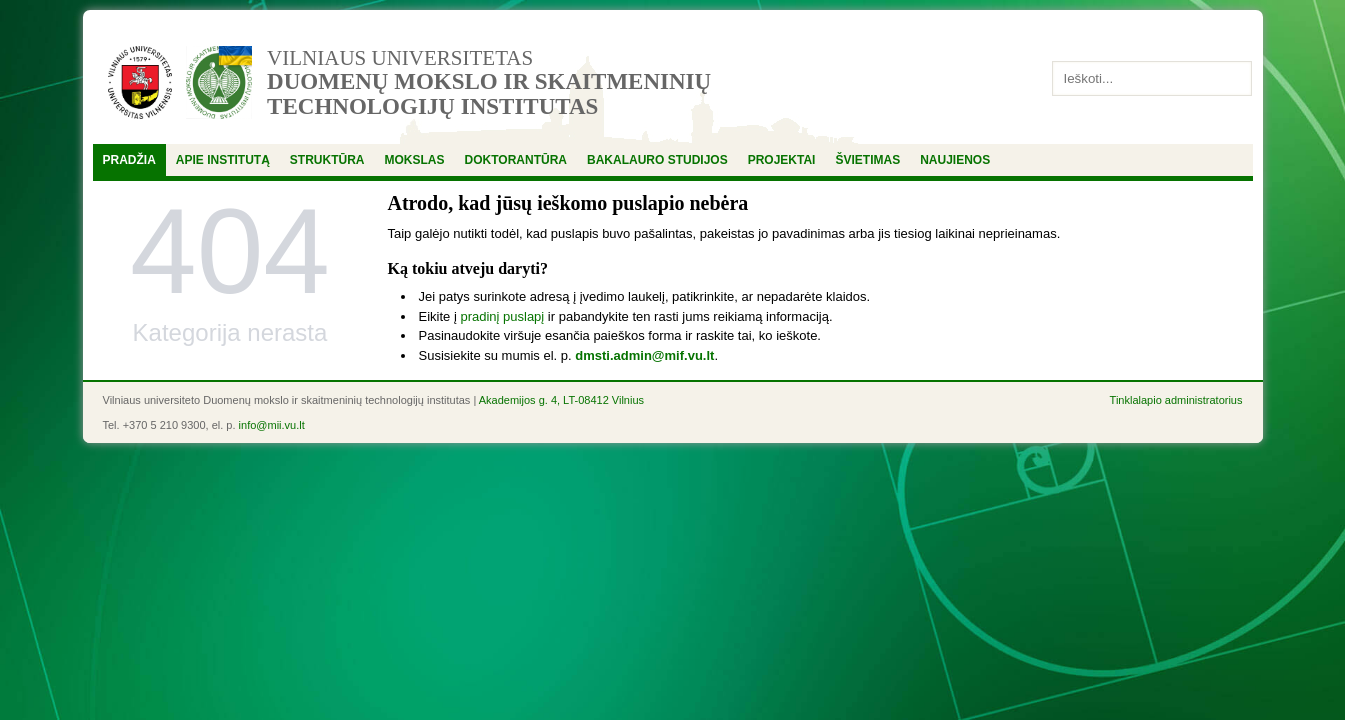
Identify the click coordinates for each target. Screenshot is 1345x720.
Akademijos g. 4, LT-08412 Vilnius (561, 400)
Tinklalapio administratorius (1176, 400)
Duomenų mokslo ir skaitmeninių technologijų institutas (489, 94)
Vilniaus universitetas (400, 58)
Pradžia (129, 160)
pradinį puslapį (502, 316)
